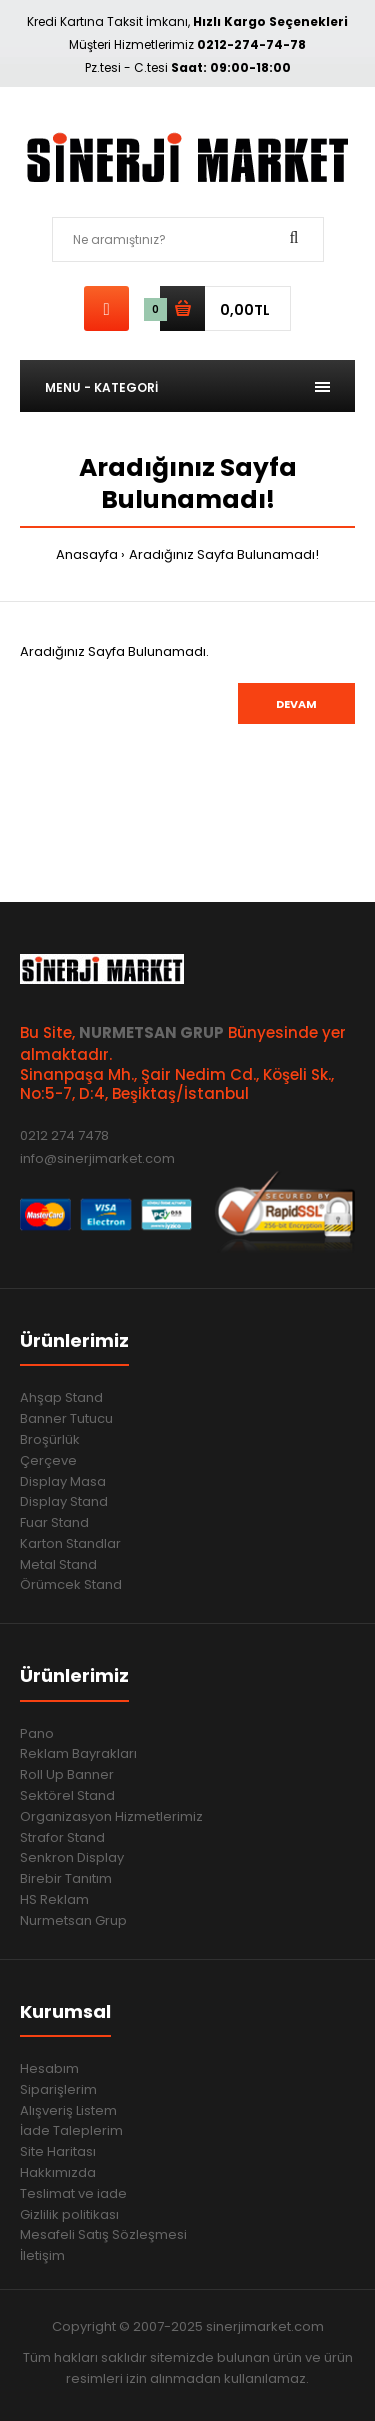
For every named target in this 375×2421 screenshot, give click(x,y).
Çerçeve (48, 1460)
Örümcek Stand (71, 1584)
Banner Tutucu (66, 1418)
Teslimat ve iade (73, 2193)
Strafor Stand (62, 1837)
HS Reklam (54, 1899)
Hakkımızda (58, 2172)
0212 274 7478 (64, 1135)
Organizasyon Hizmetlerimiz (111, 1816)
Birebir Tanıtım (66, 1878)
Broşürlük (50, 1439)
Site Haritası (58, 2151)
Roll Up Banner (67, 1774)
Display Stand (64, 1501)
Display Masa (63, 1481)
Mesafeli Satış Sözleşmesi (103, 2234)
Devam (296, 704)
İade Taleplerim (71, 2130)
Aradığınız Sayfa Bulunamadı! (224, 554)
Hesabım (49, 2068)
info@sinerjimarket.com (97, 1158)
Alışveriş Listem (68, 2110)
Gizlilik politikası (69, 2214)
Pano (37, 1733)
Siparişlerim (58, 2089)
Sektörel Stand (67, 1795)
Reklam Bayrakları (78, 1753)
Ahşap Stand (61, 1397)
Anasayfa (87, 554)
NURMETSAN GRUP (151, 1032)
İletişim (42, 2255)
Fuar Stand (54, 1522)
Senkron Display (72, 1857)
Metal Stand (58, 1564)
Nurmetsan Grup (73, 1920)
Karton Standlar (70, 1543)
